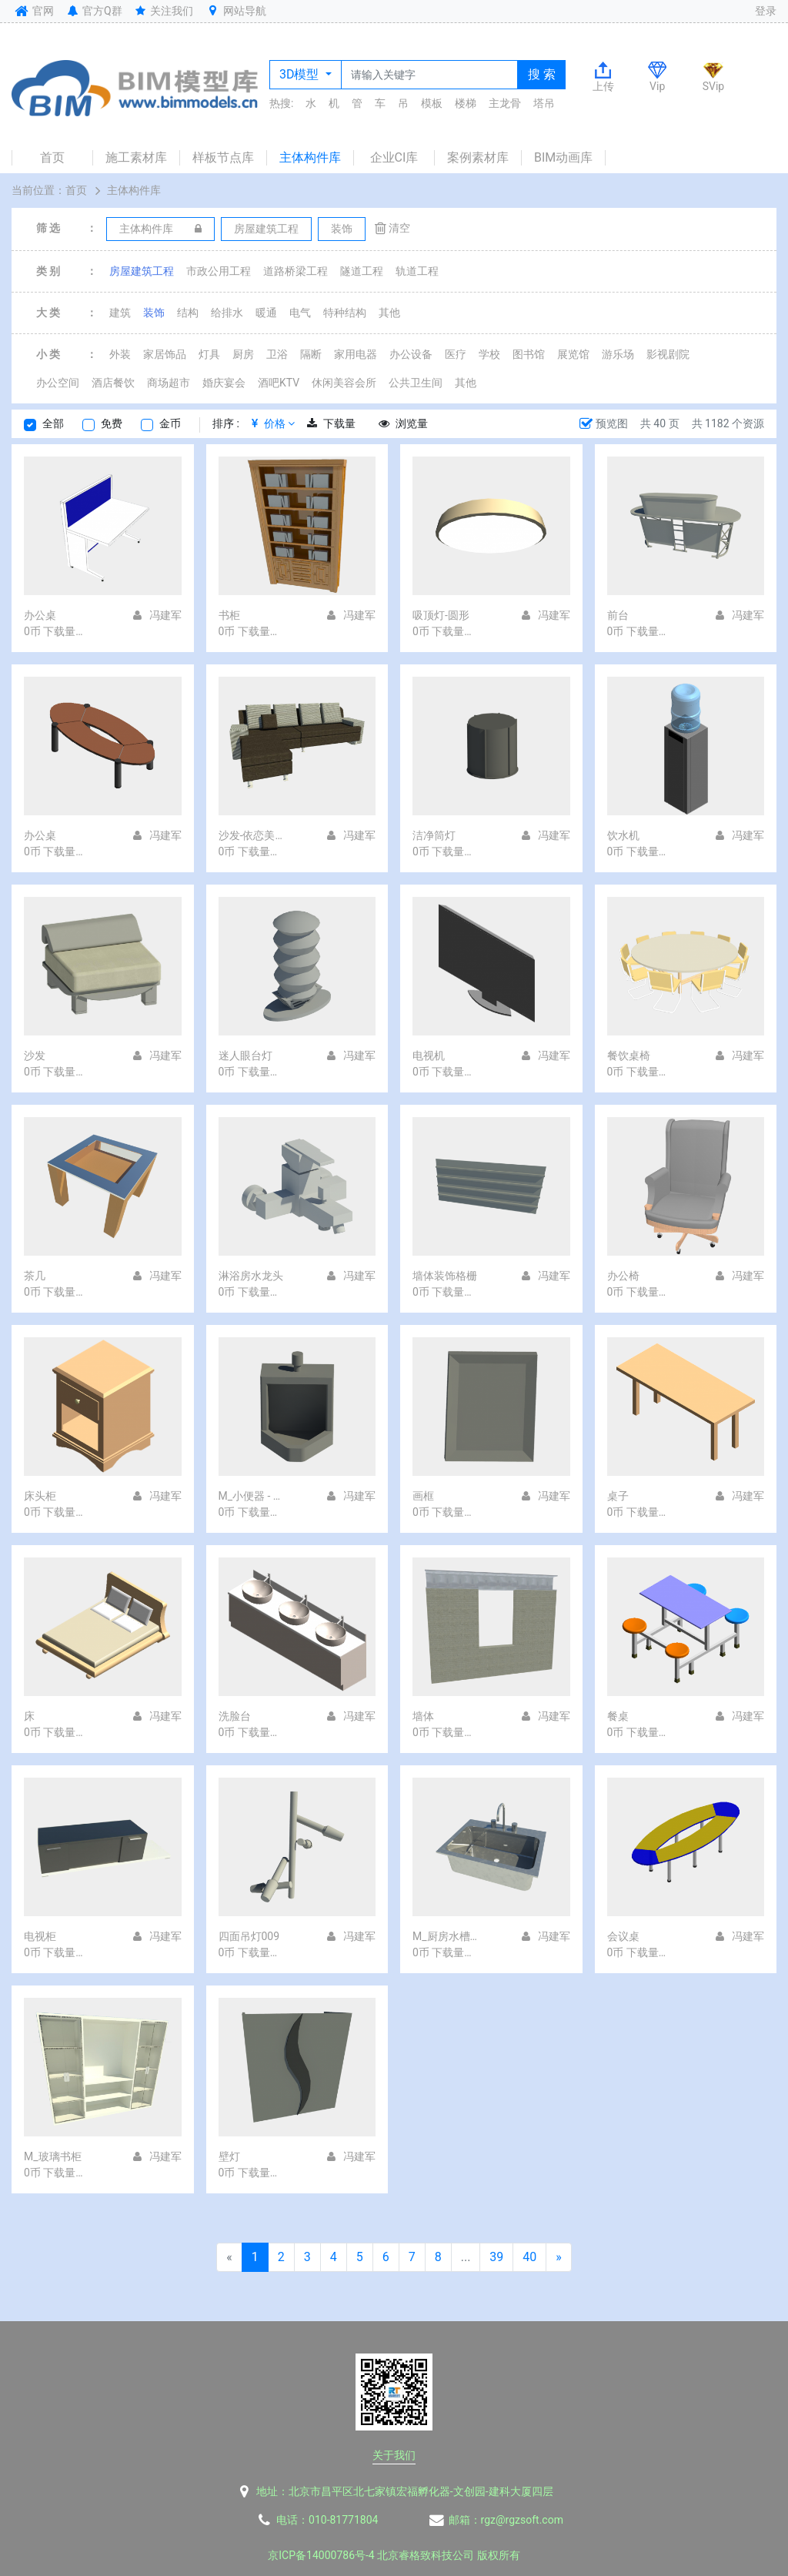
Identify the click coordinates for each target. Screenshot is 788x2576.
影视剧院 (668, 354)
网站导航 (235, 11)
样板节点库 (223, 157)
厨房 (243, 354)
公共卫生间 (415, 382)
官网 (33, 11)
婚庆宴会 (223, 382)
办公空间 (57, 382)
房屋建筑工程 (141, 271)
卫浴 (277, 354)
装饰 (154, 312)
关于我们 (394, 2455)
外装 (120, 354)
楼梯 (465, 103)
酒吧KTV (278, 382)
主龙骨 (505, 103)
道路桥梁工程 (295, 271)
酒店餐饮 (113, 382)
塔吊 (544, 103)
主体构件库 (310, 157)
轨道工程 (417, 271)
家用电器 (355, 354)
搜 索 (542, 74)
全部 (53, 423)
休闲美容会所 (344, 382)
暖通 (266, 312)
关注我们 (163, 11)
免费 (111, 423)
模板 (431, 103)
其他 (389, 312)
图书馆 (529, 354)
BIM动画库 (563, 157)
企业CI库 (394, 157)
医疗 (455, 354)
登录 (765, 11)
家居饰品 (164, 354)
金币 (170, 423)
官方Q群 (93, 11)
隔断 (311, 354)
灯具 (209, 354)
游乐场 (618, 354)
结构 (188, 312)
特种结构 (344, 312)
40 (529, 2257)
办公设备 (410, 354)
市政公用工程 (218, 271)
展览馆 (573, 354)
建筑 (120, 312)
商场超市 (168, 382)
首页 (52, 157)
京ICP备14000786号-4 (321, 2555)
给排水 (227, 312)
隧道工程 (361, 271)
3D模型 (300, 74)
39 (496, 2257)
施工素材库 (136, 157)
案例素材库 (478, 157)
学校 (489, 354)
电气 (300, 312)
